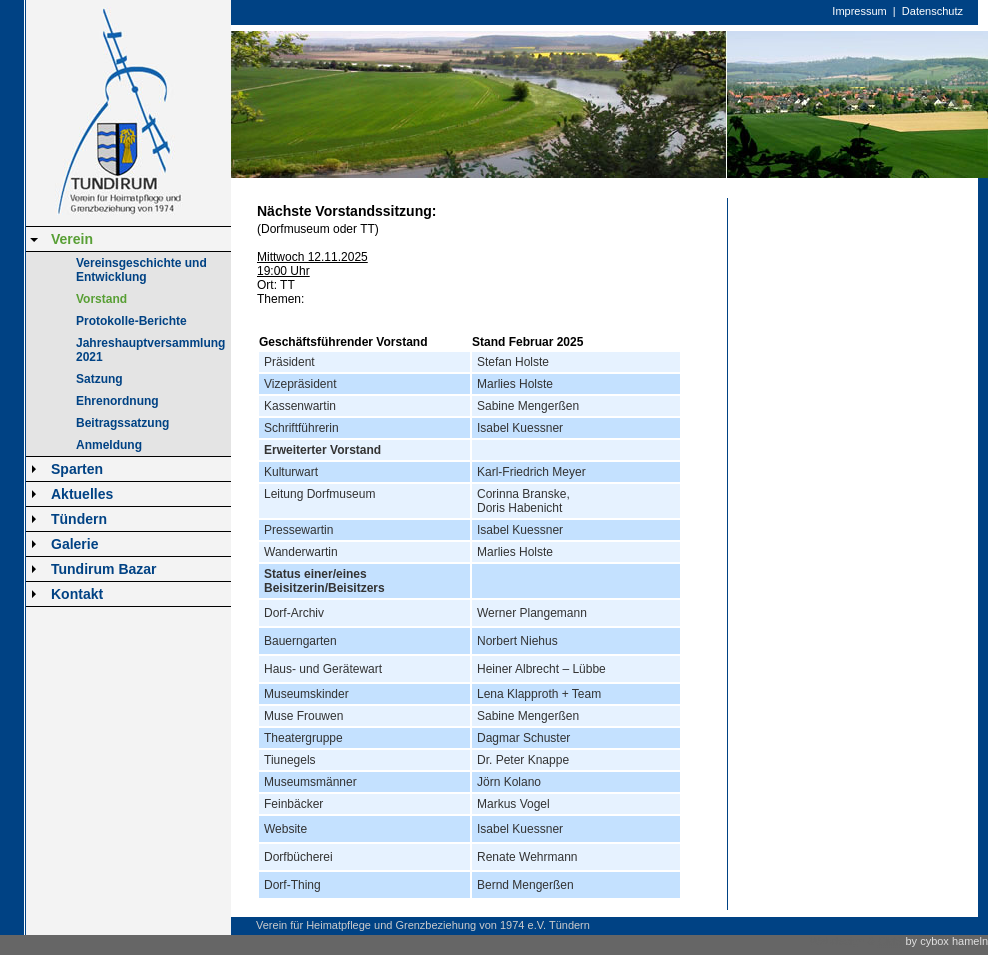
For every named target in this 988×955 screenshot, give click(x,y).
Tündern (79, 519)
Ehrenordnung (117, 401)
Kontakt (77, 594)
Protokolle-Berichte (131, 321)
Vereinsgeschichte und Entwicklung (141, 270)
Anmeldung (109, 445)
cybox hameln (954, 941)
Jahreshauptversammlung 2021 (150, 350)
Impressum (859, 11)
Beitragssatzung (122, 423)
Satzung (99, 379)
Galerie (74, 544)
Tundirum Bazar (104, 569)
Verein (72, 239)
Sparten (77, 469)
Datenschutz (932, 11)
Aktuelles (82, 494)
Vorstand (101, 299)
